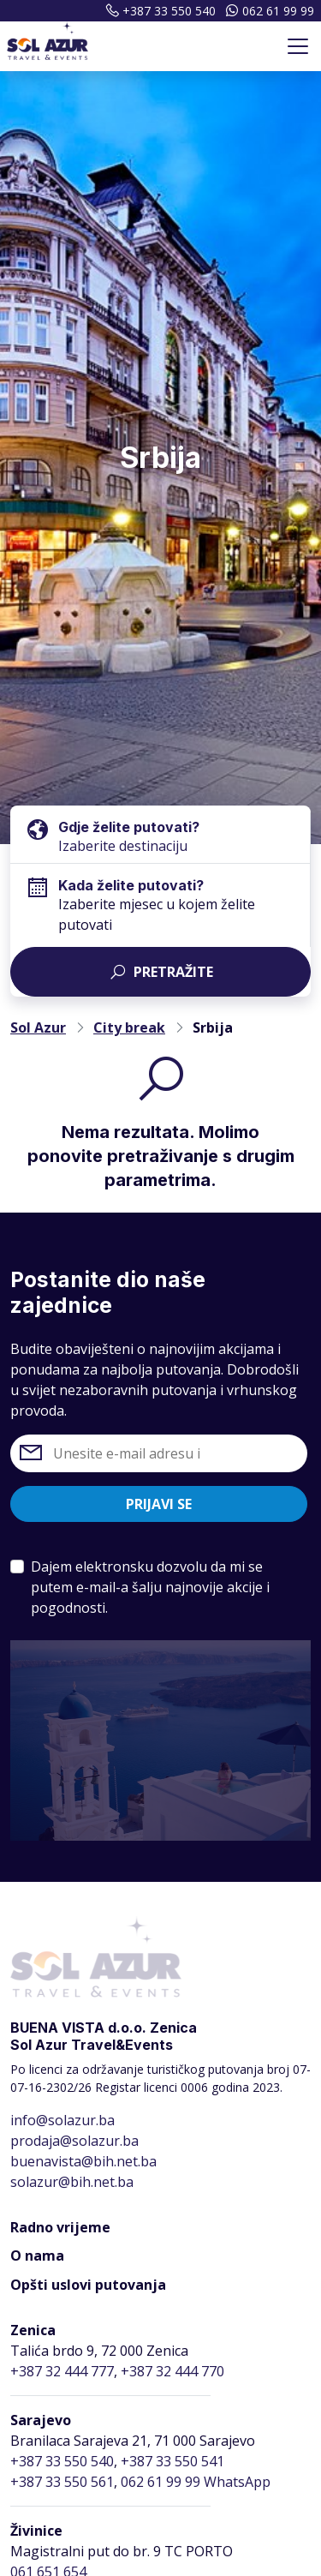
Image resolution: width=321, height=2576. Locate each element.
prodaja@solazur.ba (74, 2140)
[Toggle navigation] (298, 46)
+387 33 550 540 (158, 11)
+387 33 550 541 (172, 2461)
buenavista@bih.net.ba (83, 2161)
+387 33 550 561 (62, 2481)
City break (129, 1027)
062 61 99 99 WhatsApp (195, 2481)
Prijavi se (159, 1504)
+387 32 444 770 (172, 2371)
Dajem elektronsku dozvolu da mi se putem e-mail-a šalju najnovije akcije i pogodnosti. (150, 1587)
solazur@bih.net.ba (72, 2181)
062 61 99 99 (268, 11)
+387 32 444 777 (62, 2371)
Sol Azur (38, 1027)
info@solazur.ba (62, 2120)
